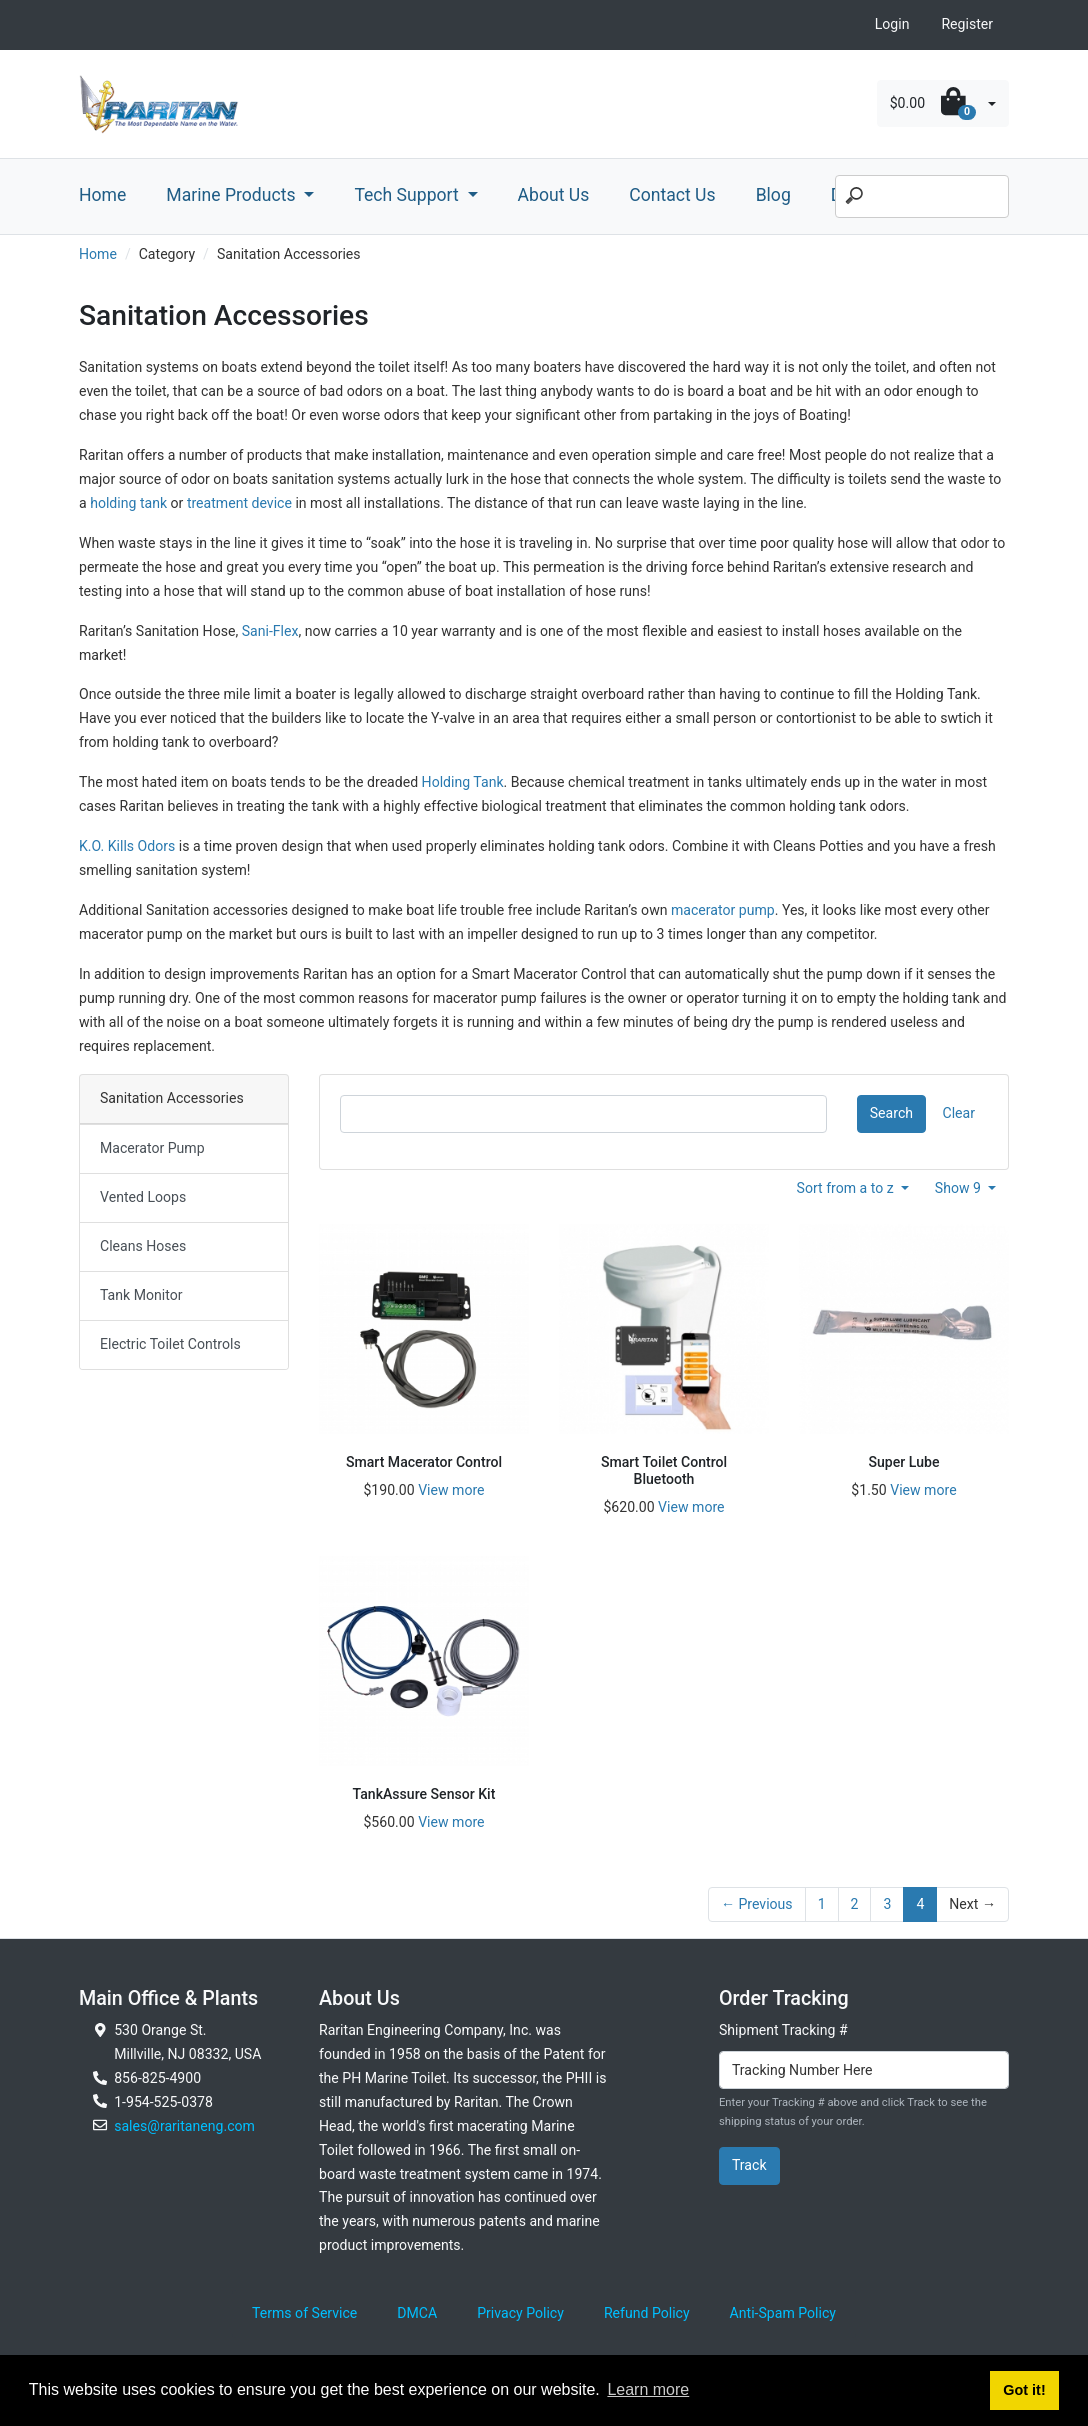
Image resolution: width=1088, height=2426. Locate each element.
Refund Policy (647, 2313)
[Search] (922, 197)
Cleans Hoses (143, 1246)
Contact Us (672, 195)
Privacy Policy (520, 2313)
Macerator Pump (152, 1148)
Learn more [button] (648, 2389)
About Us (554, 195)
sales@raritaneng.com (184, 2126)
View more (451, 1490)
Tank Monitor (141, 1295)
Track (749, 2165)
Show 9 (960, 1188)
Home (102, 195)
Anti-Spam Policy (783, 2313)
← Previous (757, 1904)
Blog (773, 195)
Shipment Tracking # (783, 2030)
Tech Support (408, 195)
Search (891, 1113)
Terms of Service (304, 2313)
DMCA (417, 2313)
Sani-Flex (270, 631)
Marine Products (233, 195)
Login (892, 24)
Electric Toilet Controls (170, 1344)
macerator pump (723, 910)
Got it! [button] (1024, 2390)
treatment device (239, 503)
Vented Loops (143, 1197)
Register (967, 24)
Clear (959, 1113)
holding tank (128, 503)
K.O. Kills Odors (127, 846)
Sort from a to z (847, 1188)
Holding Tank (463, 782)
